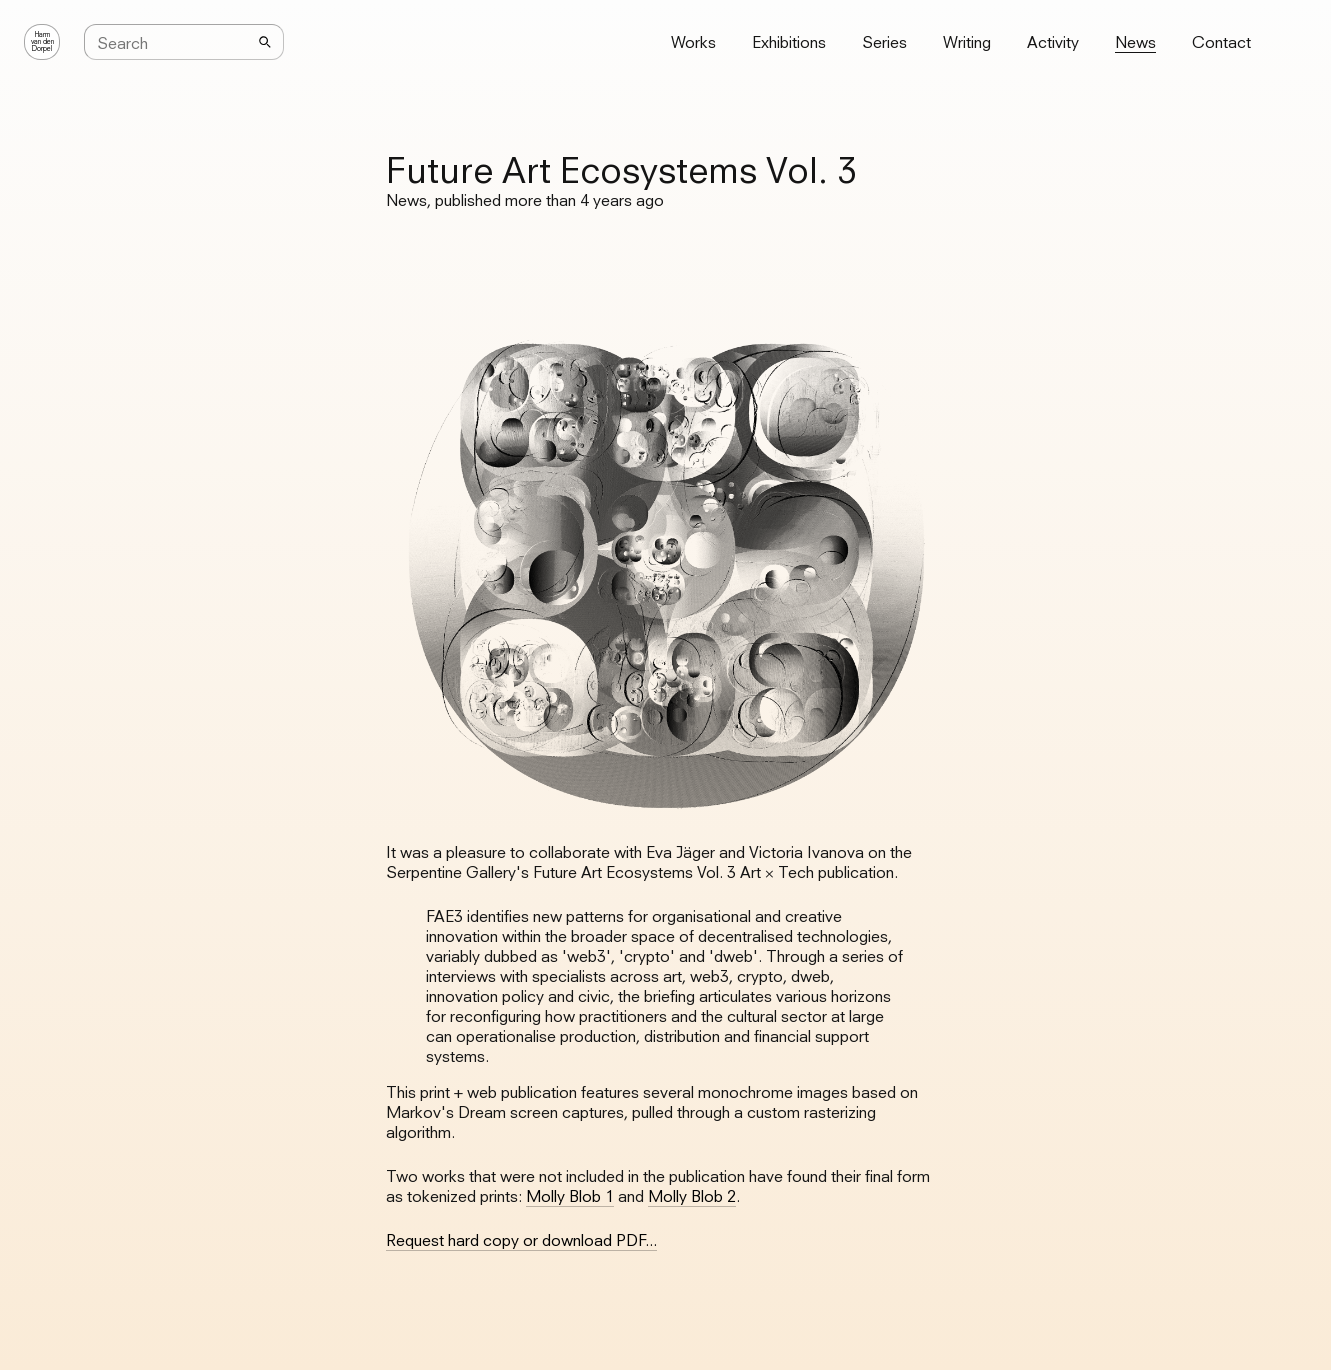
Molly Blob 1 (570, 1196)
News (1135, 42)
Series (884, 42)
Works (693, 42)
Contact (1221, 42)
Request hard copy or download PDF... (521, 1240)
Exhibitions (789, 42)
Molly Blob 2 (692, 1196)
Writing (967, 42)
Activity (1053, 42)
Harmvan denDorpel (42, 42)
